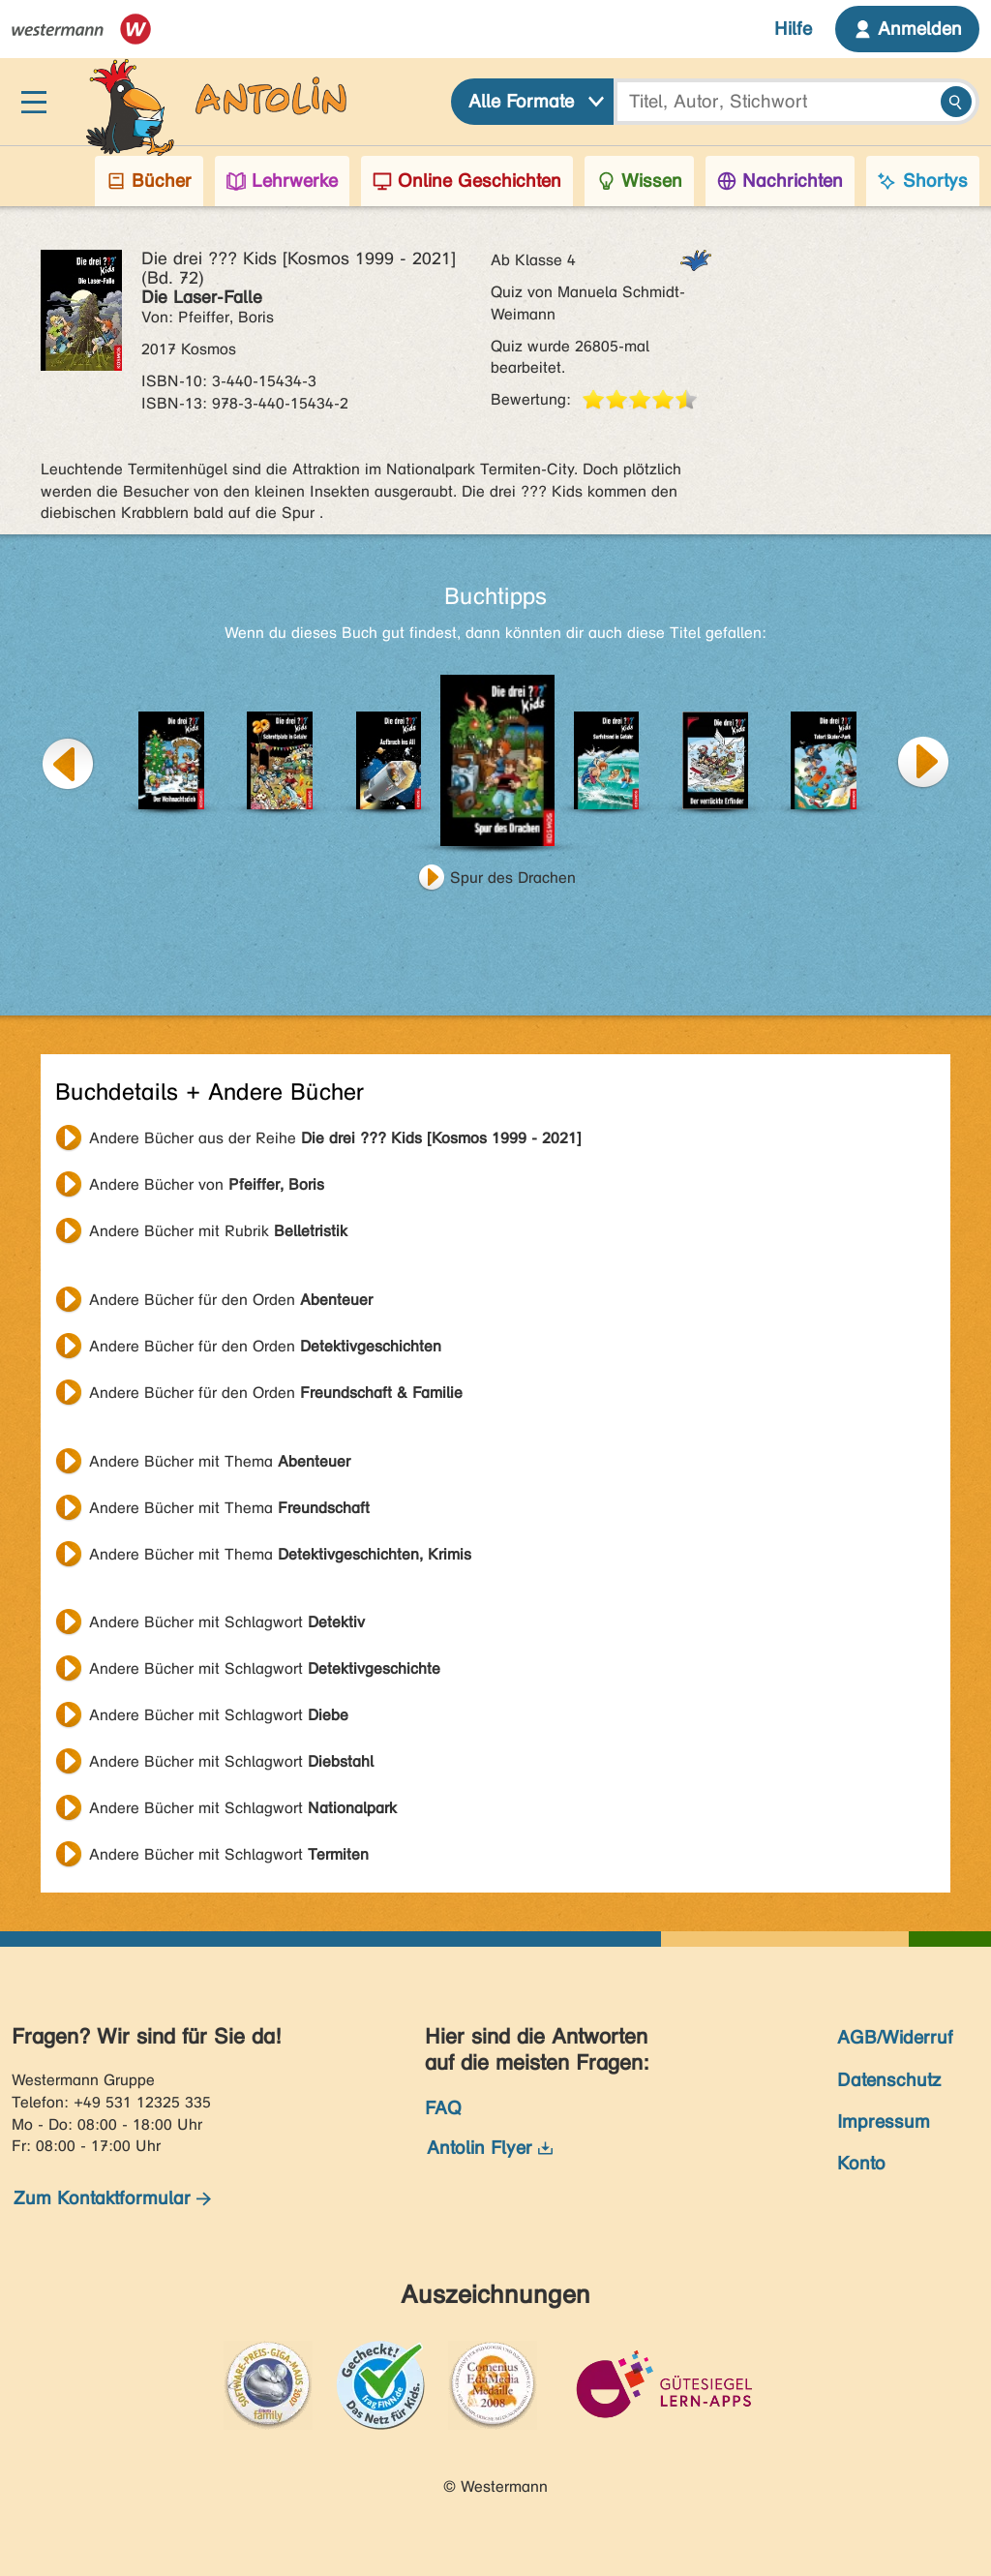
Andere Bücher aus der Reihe (335, 1138)
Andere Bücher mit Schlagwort (227, 1622)
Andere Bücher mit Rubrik (218, 1231)
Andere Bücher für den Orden (231, 1299)
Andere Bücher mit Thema (219, 1461)
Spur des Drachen (513, 877)
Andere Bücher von (206, 1184)
